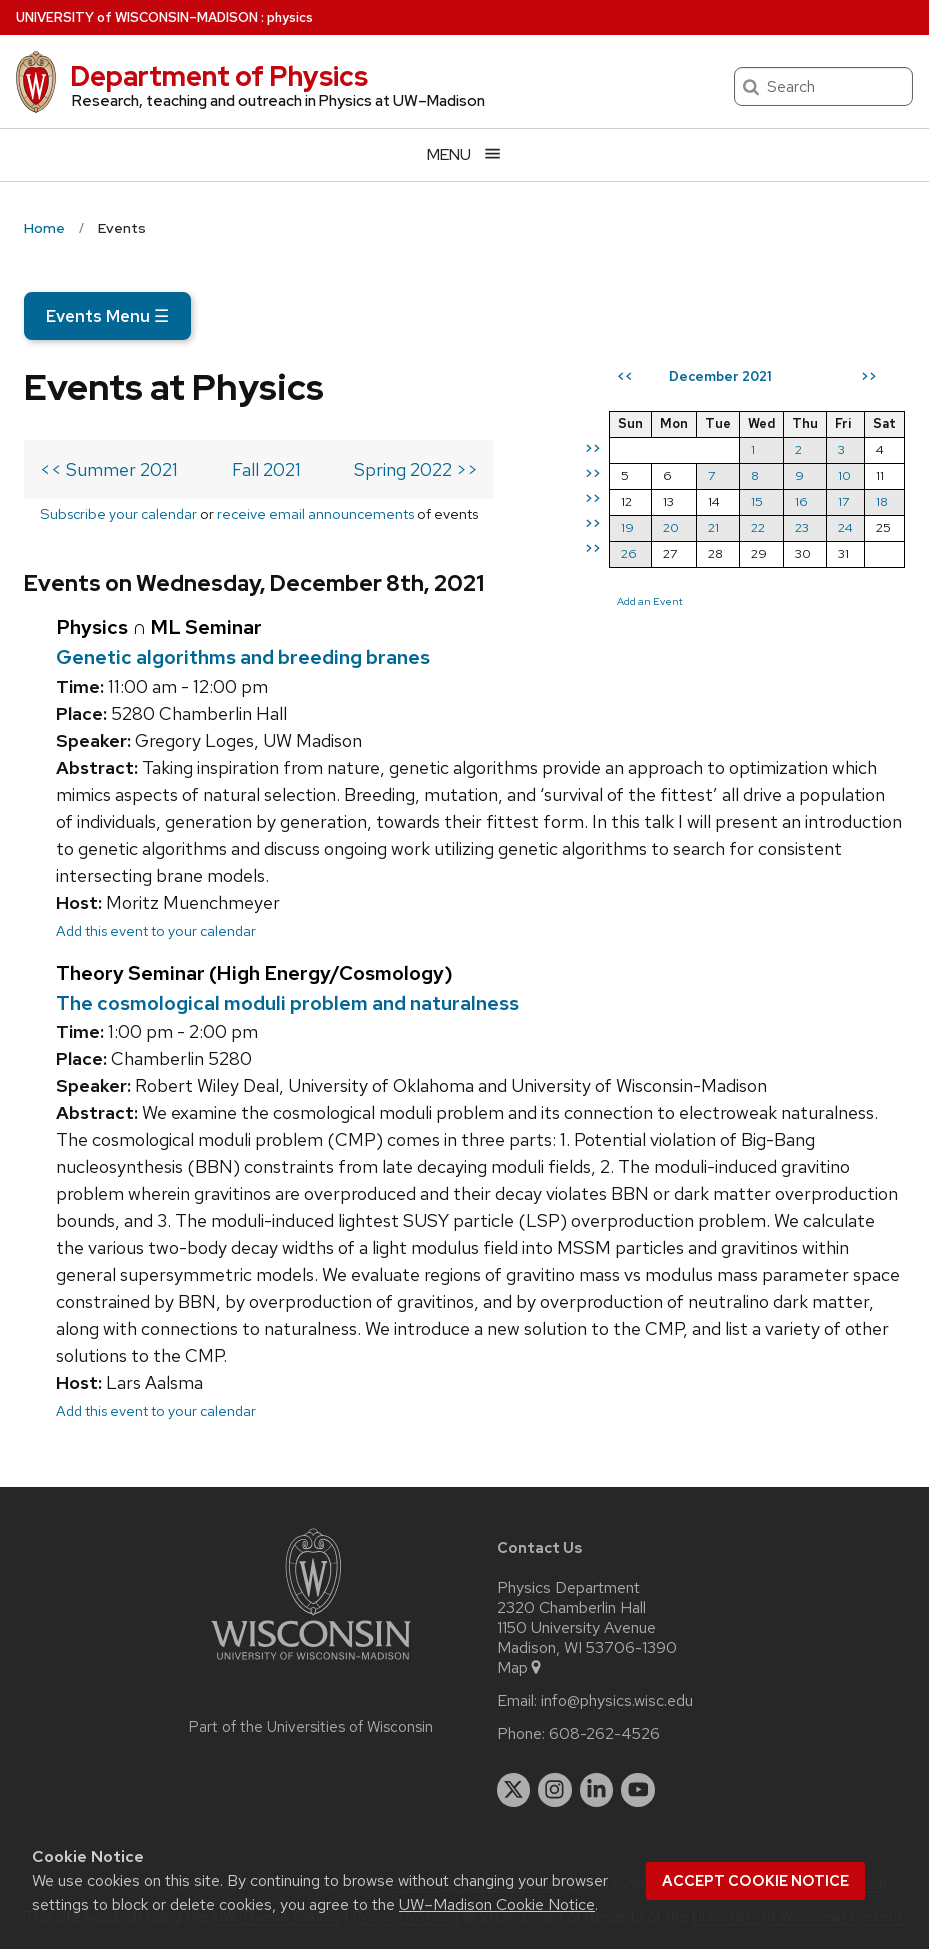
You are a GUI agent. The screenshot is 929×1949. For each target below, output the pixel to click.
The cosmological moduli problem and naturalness (287, 1003)
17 (843, 501)
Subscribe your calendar (118, 513)
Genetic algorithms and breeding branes (243, 657)
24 (845, 527)
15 (757, 501)
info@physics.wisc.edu (617, 1701)
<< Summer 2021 (109, 469)
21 (713, 527)
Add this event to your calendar (156, 930)
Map (520, 1668)
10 (844, 475)
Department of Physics (219, 76)
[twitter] (514, 1790)
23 (802, 527)
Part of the (311, 1727)
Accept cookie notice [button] (755, 1881)
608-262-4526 (604, 1734)
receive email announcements (315, 513)
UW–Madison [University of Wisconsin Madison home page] (137, 17)
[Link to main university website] (311, 1663)
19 (627, 527)
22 (758, 527)
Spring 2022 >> (416, 469)
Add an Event (650, 601)
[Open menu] (464, 154)
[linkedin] (597, 1790)
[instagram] (555, 1790)
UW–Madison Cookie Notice (497, 1904)
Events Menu (107, 316)
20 (671, 527)
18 (882, 501)
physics (290, 17)
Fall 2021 (266, 469)
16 (801, 501)
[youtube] (638, 1790)
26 (629, 553)
